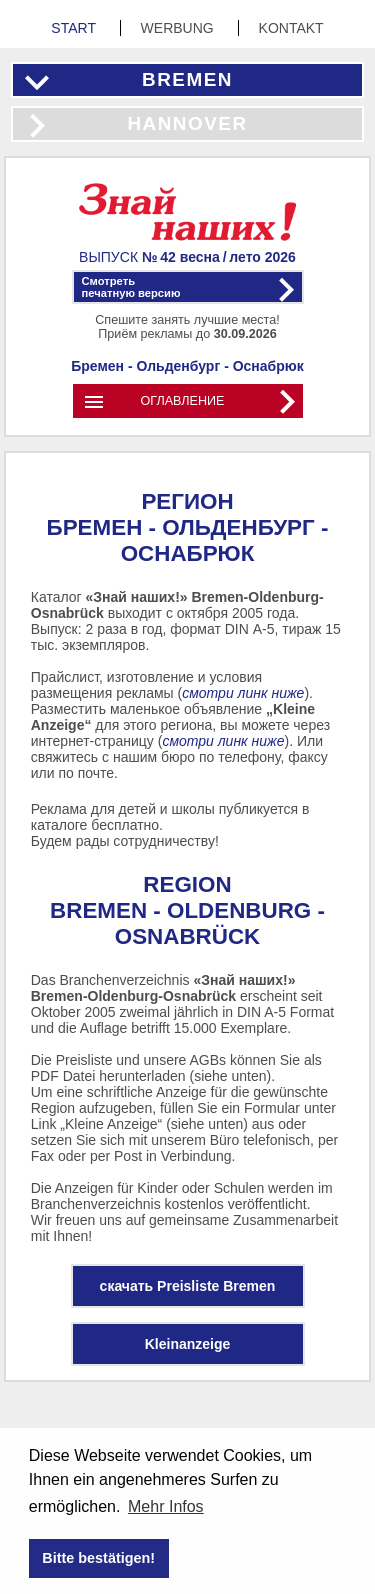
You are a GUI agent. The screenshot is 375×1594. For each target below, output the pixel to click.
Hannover (187, 123)
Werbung (179, 28)
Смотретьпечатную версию (131, 287)
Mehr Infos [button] (166, 1506)
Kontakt (291, 28)
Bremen (187, 79)
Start (75, 28)
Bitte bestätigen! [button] (98, 1558)
